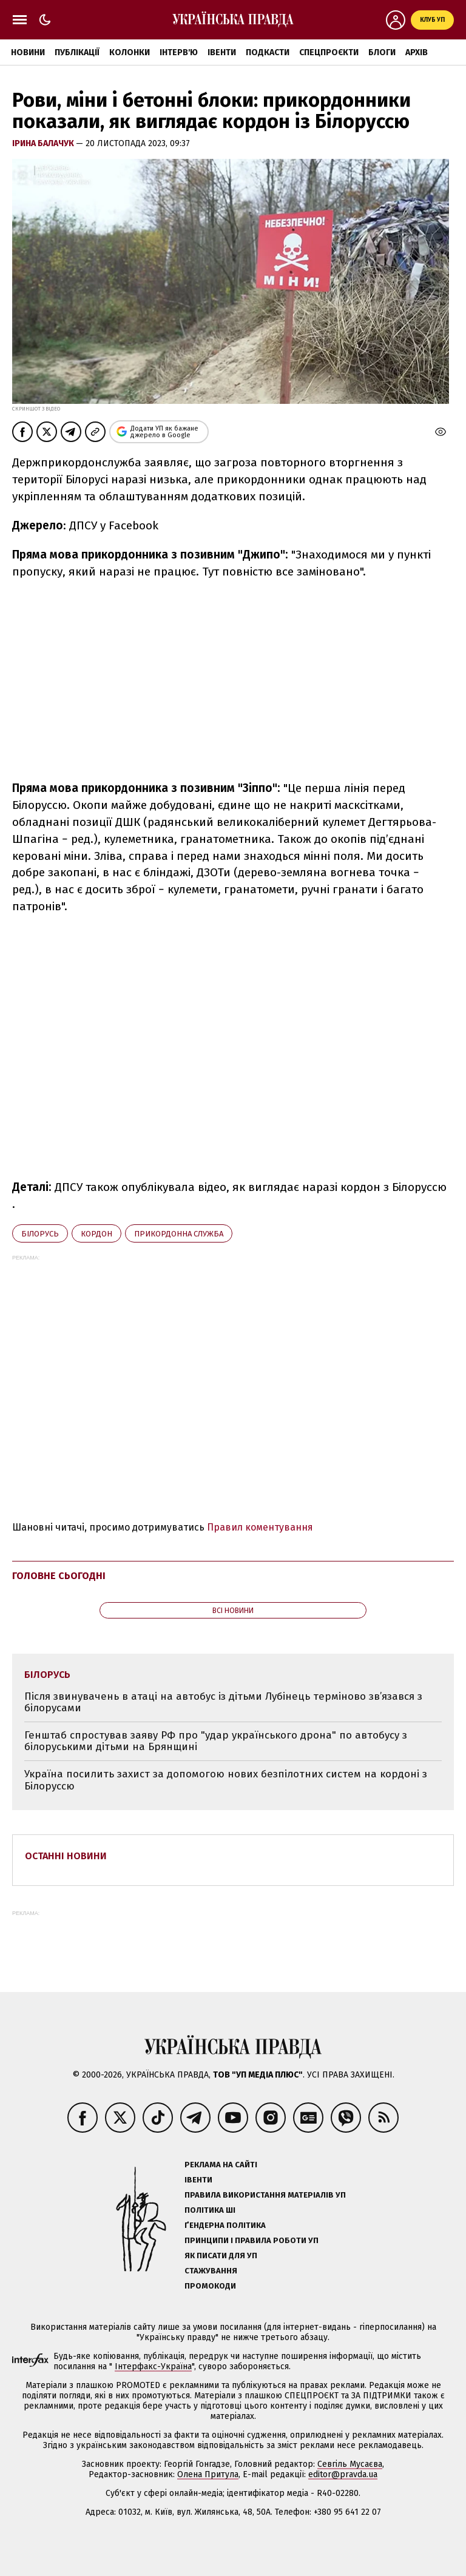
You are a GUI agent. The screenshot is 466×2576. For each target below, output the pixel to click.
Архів (416, 52)
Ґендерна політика (225, 2225)
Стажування (210, 2270)
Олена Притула (207, 2474)
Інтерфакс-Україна (153, 2366)
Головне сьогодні (59, 1575)
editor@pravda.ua (342, 2474)
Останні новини (66, 1856)
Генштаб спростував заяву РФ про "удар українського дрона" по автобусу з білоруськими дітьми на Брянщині (215, 1741)
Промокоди (210, 2285)
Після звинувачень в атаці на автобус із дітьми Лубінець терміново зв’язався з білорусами (223, 1702)
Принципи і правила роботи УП (251, 2240)
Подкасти (267, 52)
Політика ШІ (209, 2210)
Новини (28, 52)
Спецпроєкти (329, 52)
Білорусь (40, 1233)
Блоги (382, 52)
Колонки (129, 52)
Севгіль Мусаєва (349, 2464)
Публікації (77, 52)
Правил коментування (260, 1527)
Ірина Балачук (44, 143)
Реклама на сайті (220, 2164)
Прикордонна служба (178, 1233)
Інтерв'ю (179, 52)
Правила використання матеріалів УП (265, 2194)
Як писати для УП (220, 2255)
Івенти (222, 52)
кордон (96, 1233)
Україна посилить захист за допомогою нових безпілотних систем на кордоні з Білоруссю (225, 1780)
